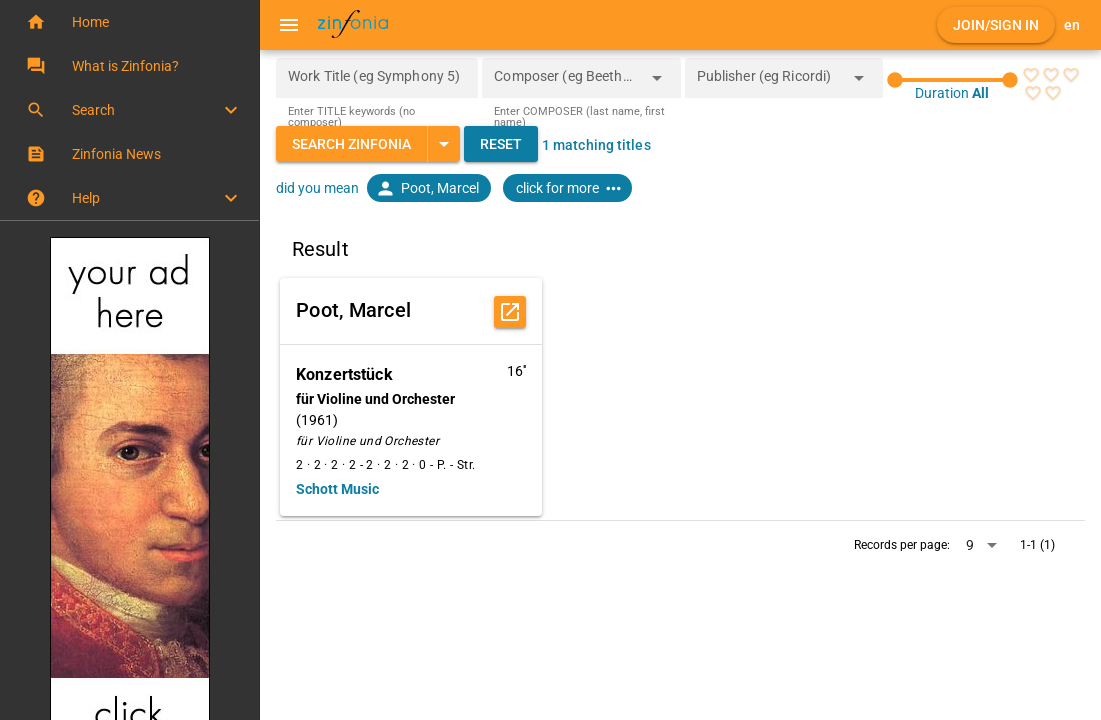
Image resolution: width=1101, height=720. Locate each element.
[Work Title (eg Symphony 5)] (377, 78)
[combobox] (566, 84)
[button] (129, 22)
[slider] (952, 80)
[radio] (1031, 75)
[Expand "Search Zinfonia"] (443, 144)
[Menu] (289, 25)
